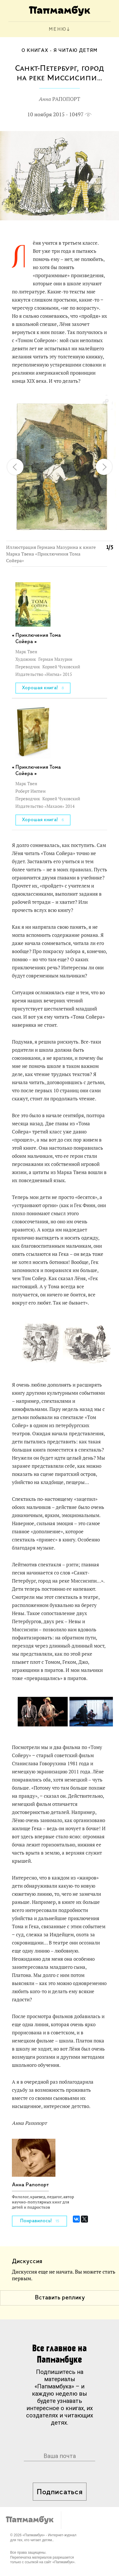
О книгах (34, 50)
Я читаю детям (75, 50)
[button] (105, 402)
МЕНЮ (57, 29)
